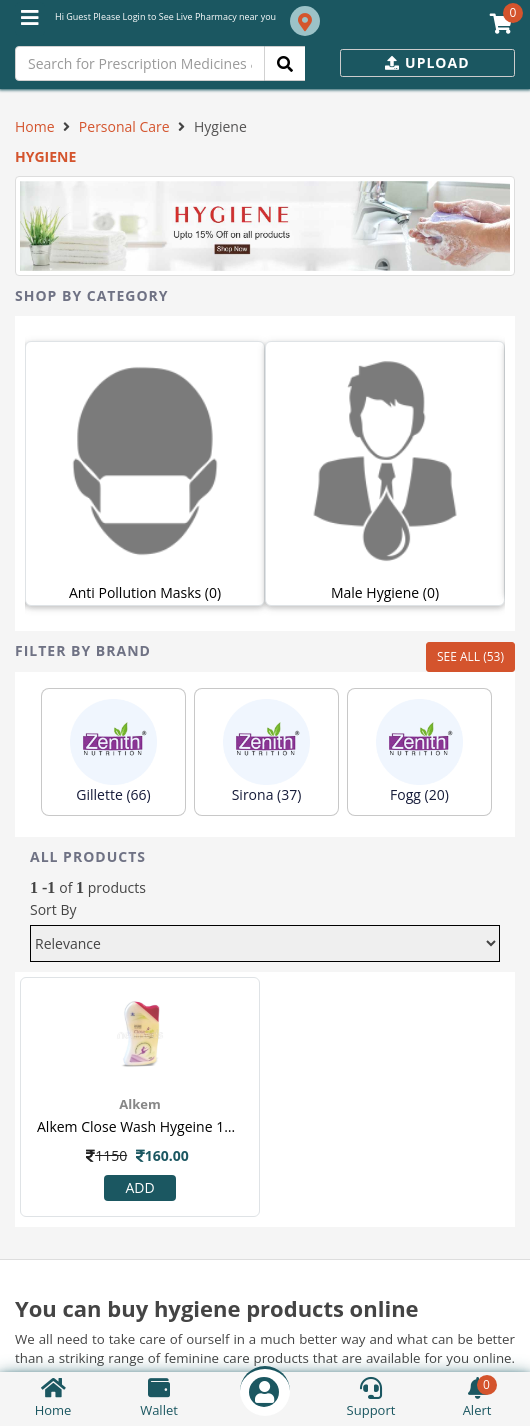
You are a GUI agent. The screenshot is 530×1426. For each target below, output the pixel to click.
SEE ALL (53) (470, 656)
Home (35, 126)
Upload (427, 62)
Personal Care (124, 126)
